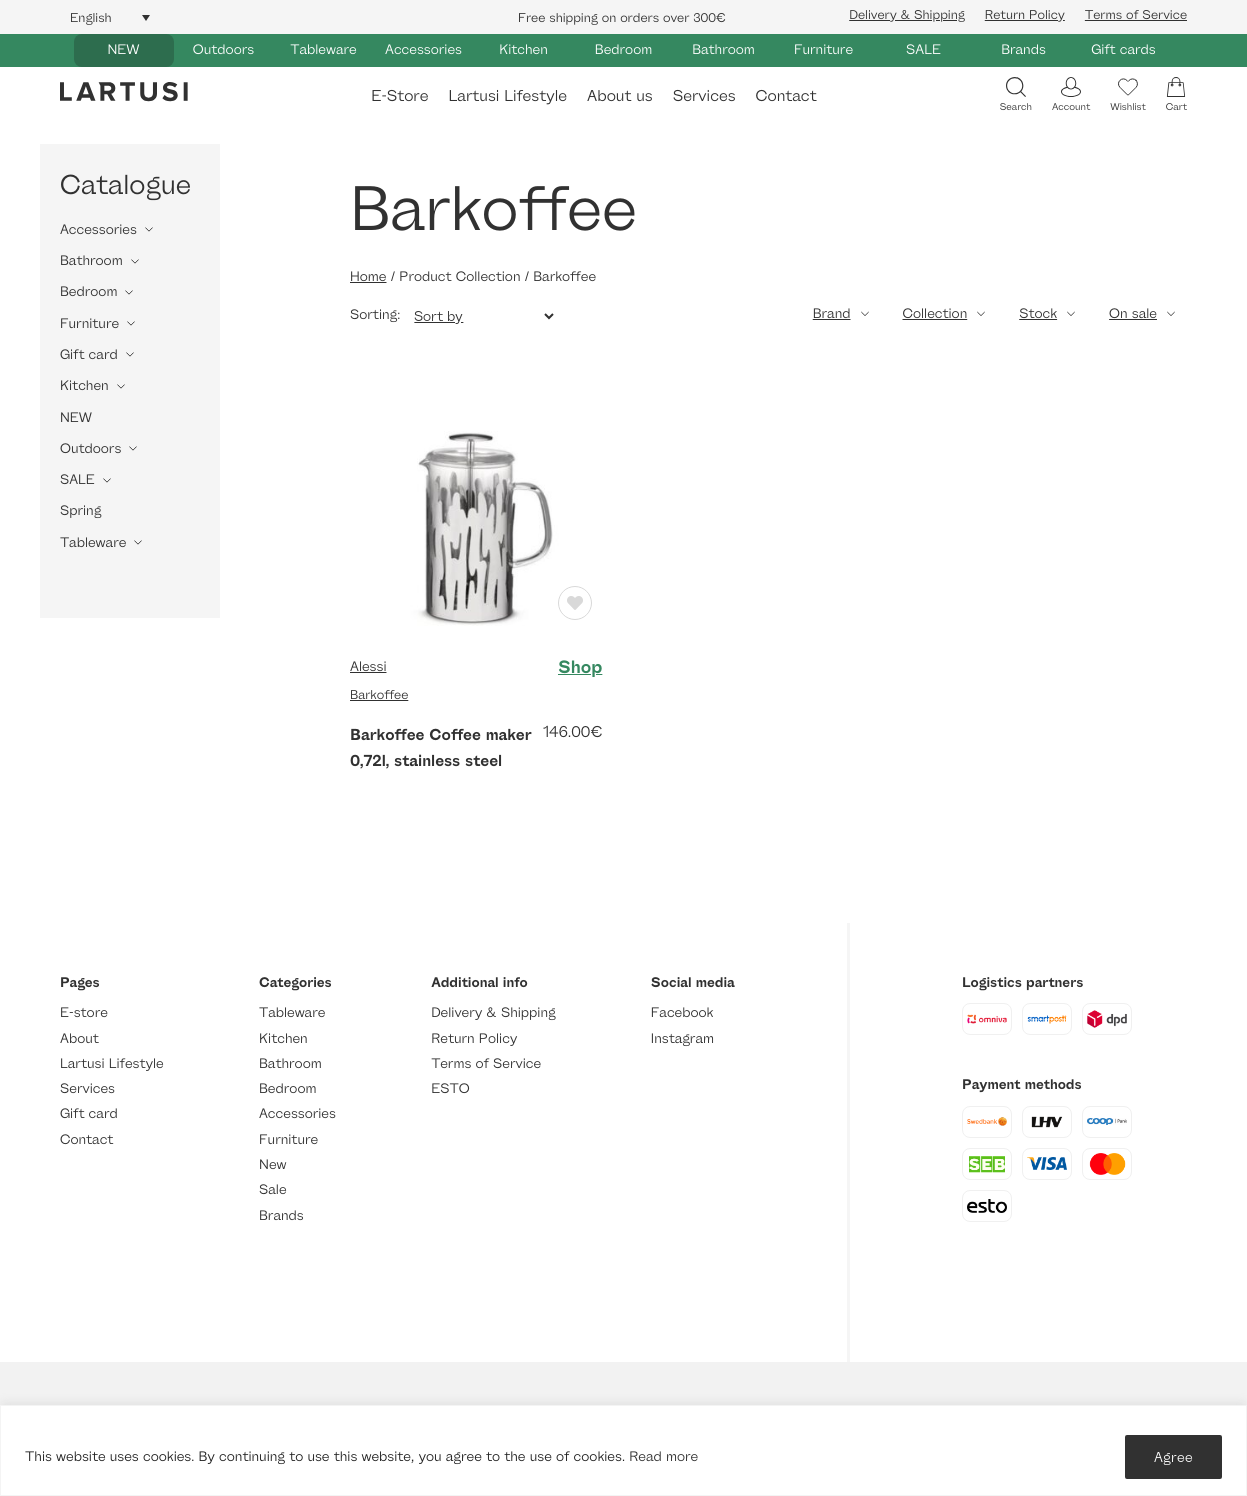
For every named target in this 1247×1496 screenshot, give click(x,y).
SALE (923, 49)
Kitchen (523, 49)
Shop (580, 667)
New (272, 1164)
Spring (80, 510)
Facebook (682, 1012)
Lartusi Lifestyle (507, 95)
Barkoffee (379, 694)
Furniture (823, 49)
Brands (1023, 49)
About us (620, 95)
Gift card (89, 354)
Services (704, 95)
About (79, 1038)
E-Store (399, 95)
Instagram (682, 1038)
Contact (786, 95)
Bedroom (623, 49)
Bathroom (723, 49)
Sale (273, 1189)
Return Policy (1025, 14)
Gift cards (1123, 49)
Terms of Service (1136, 14)
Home (368, 276)
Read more (663, 1456)
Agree (1173, 1456)
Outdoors (223, 49)
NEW (123, 49)
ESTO (450, 1088)
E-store (84, 1012)
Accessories (423, 49)
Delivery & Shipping (907, 14)
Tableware (323, 49)
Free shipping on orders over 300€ (622, 17)
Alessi (368, 666)
